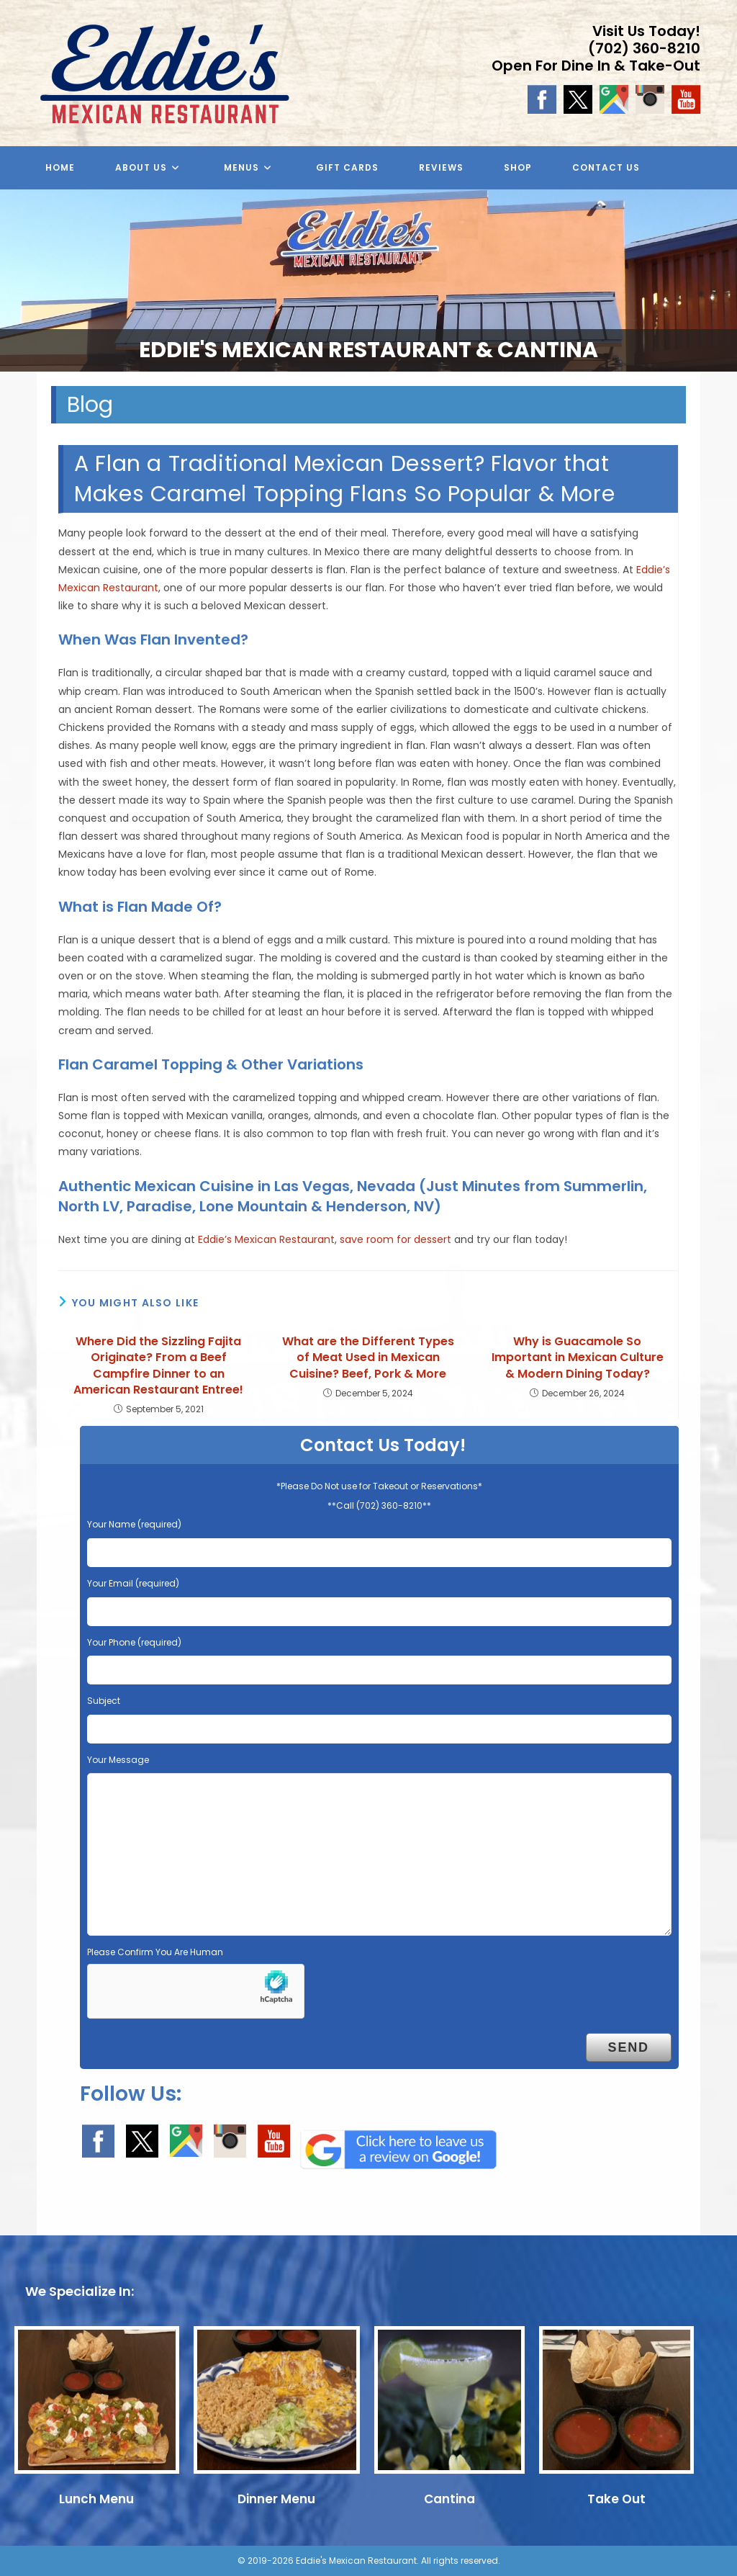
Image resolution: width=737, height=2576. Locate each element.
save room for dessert (395, 1239)
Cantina (449, 2499)
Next (719, 277)
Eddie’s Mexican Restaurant (266, 1239)
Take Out (616, 2499)
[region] (368, 280)
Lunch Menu (96, 2499)
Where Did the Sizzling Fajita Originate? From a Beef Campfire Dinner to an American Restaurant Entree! (158, 1366)
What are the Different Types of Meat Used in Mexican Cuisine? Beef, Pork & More (368, 1358)
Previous (18, 277)
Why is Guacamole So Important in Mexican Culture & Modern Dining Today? (578, 1358)
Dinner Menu (276, 2499)
